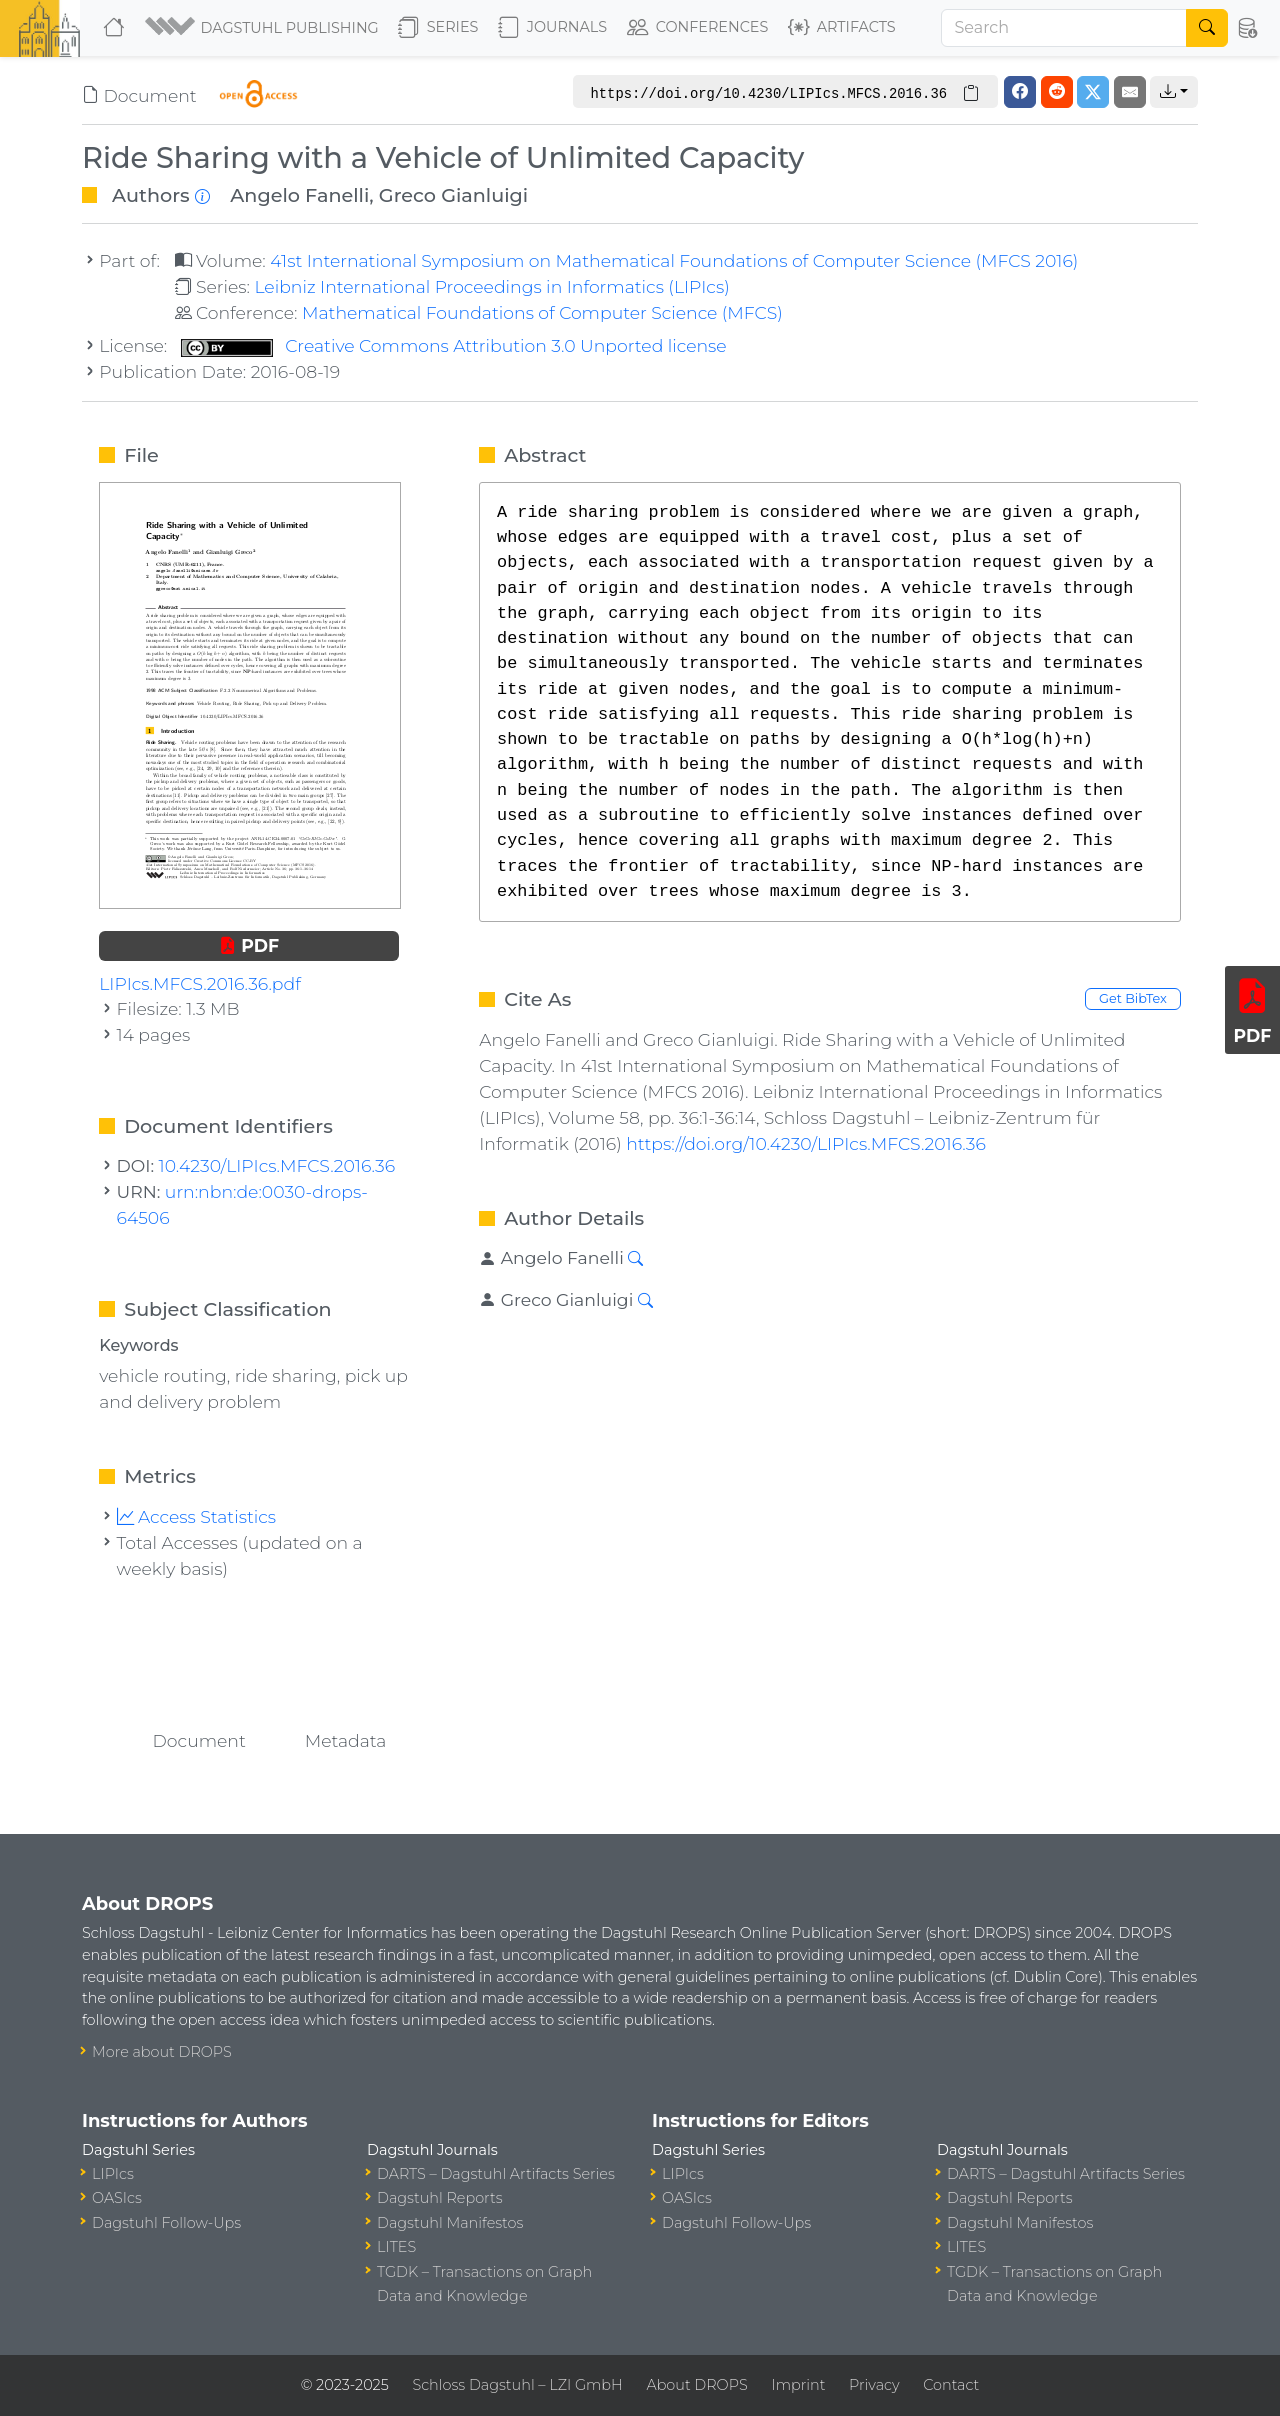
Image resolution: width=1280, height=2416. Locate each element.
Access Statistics (197, 1516)
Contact (951, 2385)
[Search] (1064, 28)
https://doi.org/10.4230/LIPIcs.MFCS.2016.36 (806, 1143)
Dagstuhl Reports (440, 2198)
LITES (396, 2247)
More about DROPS (162, 2052)
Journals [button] (552, 28)
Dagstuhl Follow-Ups (166, 2223)
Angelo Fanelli (299, 195)
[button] (263, 28)
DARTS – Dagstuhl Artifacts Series (496, 2174)
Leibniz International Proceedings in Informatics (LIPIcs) (491, 286)
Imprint (798, 2385)
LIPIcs (113, 2174)
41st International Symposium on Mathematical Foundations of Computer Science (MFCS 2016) (674, 260)
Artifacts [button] (842, 28)
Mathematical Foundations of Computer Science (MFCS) (542, 312)
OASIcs (117, 2198)
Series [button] (438, 28)
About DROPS (696, 2385)
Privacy (874, 2385)
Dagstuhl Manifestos (450, 2223)
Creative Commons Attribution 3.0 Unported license (454, 345)
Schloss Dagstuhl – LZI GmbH (517, 2385)
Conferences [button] (698, 28)
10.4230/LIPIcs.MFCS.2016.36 (277, 1165)
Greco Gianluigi (453, 195)
